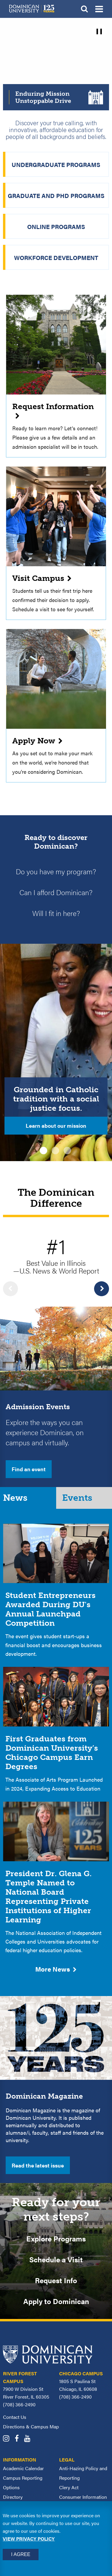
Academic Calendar (23, 2468)
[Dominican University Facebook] (19, 2439)
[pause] (99, 31)
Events (77, 1498)
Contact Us (14, 2416)
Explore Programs (56, 2238)
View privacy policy (29, 2538)
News (15, 1498)
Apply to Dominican (56, 2301)
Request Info (56, 2280)
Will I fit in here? (56, 913)
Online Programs (56, 226)
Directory (13, 2496)
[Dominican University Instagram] (8, 2439)
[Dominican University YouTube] (29, 2439)
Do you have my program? (56, 871)
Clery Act (69, 2487)
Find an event (29, 1469)
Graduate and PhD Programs (56, 195)
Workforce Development (56, 257)
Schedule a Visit (56, 2259)
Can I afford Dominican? (56, 892)
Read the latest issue (38, 2165)
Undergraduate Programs (56, 164)
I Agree (20, 2554)
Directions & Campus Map (31, 2426)
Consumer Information (83, 2496)
